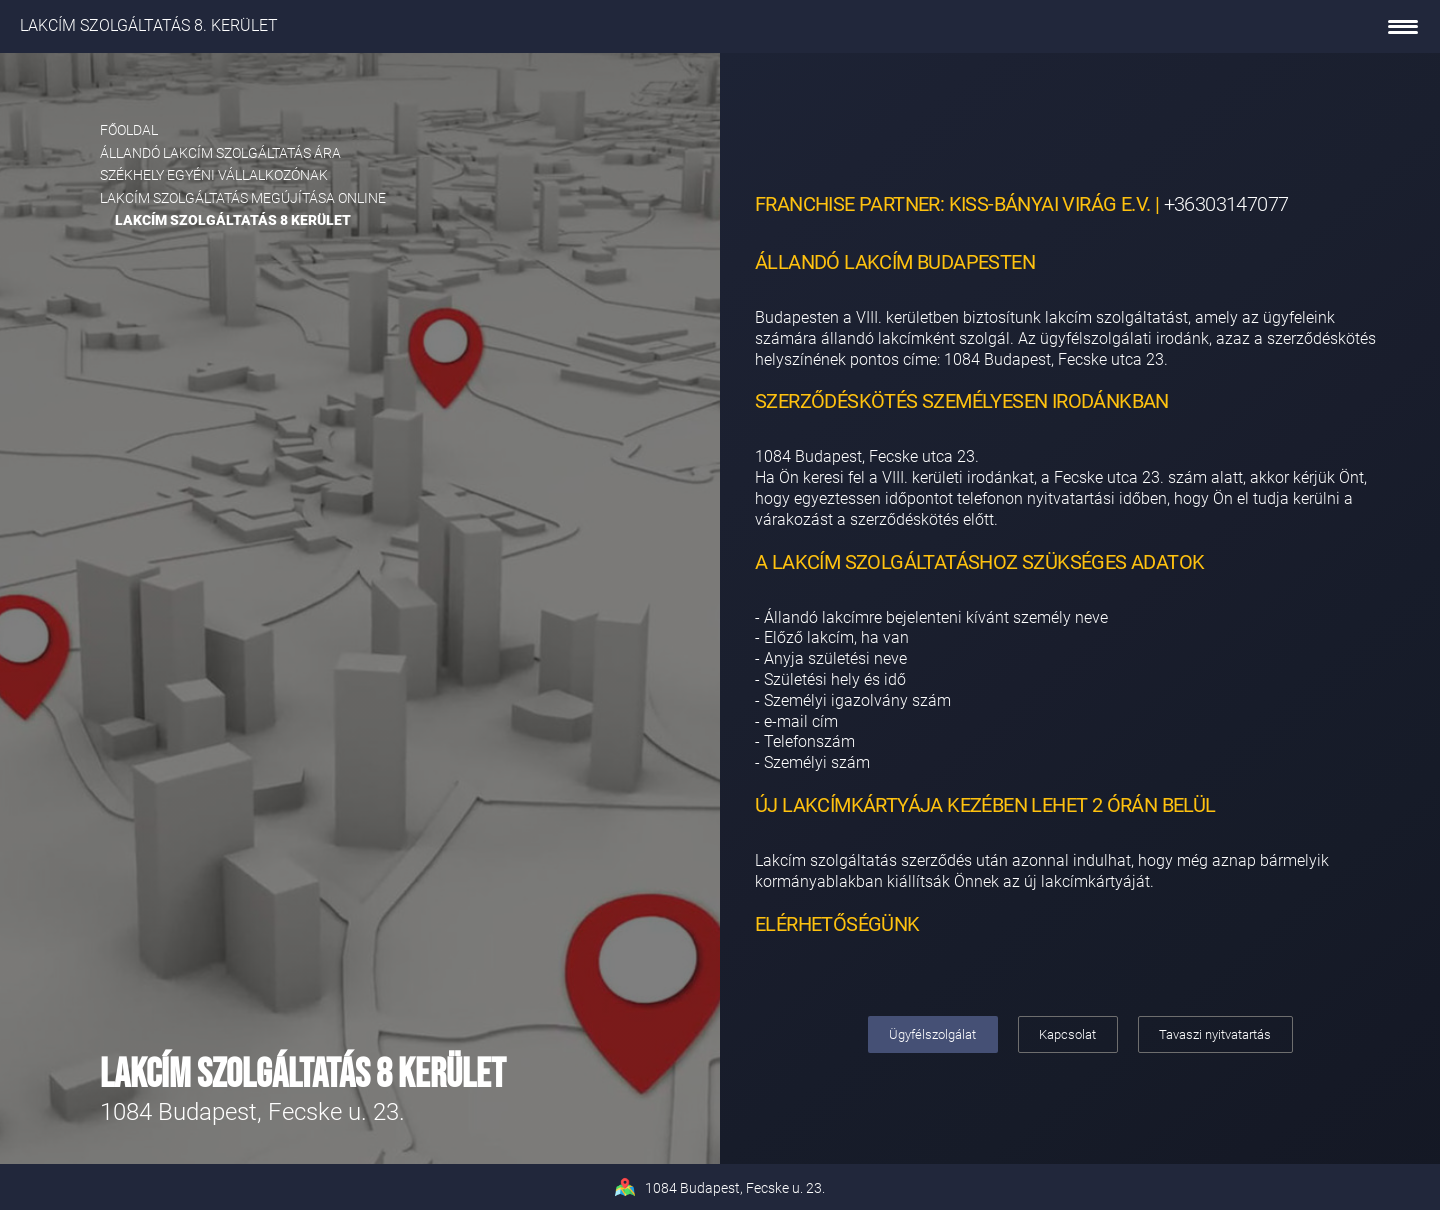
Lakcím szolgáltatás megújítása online (243, 198)
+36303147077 (1226, 204)
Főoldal (129, 130)
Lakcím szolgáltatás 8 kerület (233, 220)
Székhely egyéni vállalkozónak (214, 175)
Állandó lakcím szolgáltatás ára (220, 153)
